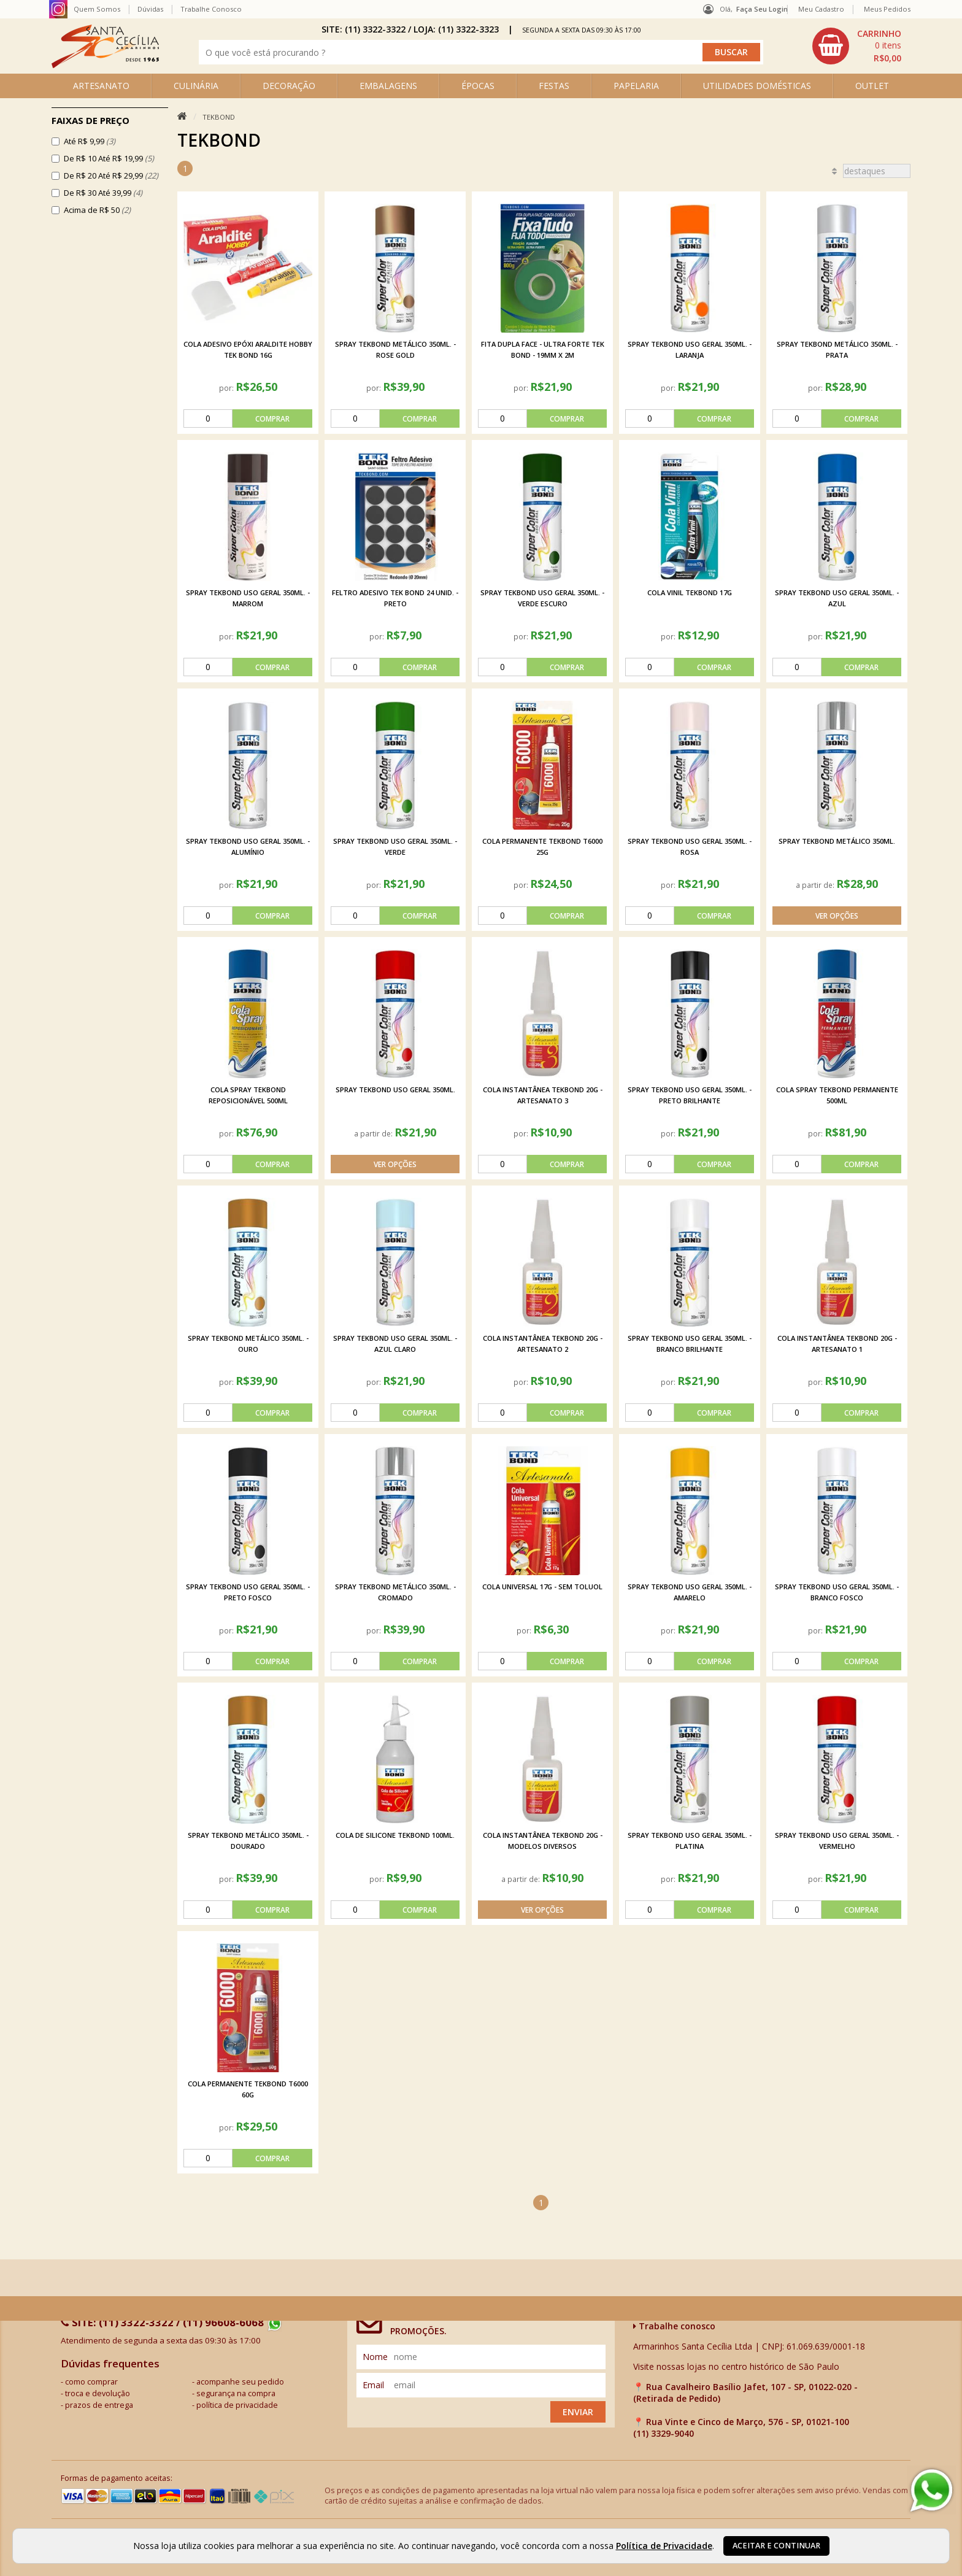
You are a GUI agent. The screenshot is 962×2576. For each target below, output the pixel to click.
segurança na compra (235, 2393)
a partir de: (816, 885)
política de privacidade (237, 2405)
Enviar (578, 2412)
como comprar (91, 2382)
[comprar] (247, 418)
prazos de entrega (99, 2405)
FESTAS (554, 85)
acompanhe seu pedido (240, 2382)
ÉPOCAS (477, 85)
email (373, 2385)
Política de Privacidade (664, 2545)
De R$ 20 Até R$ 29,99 (111, 175)
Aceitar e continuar (776, 2545)
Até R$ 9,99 (89, 141)
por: (227, 388)
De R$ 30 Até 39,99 (103, 192)
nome (375, 2356)
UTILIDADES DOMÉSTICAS (757, 85)
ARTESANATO (101, 85)
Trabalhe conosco (674, 2326)
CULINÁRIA (196, 85)
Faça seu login (762, 8)
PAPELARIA (636, 85)
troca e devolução (97, 2393)
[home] (105, 65)
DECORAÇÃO (289, 85)
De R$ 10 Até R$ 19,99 (109, 158)
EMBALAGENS (388, 85)
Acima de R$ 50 (97, 209)
